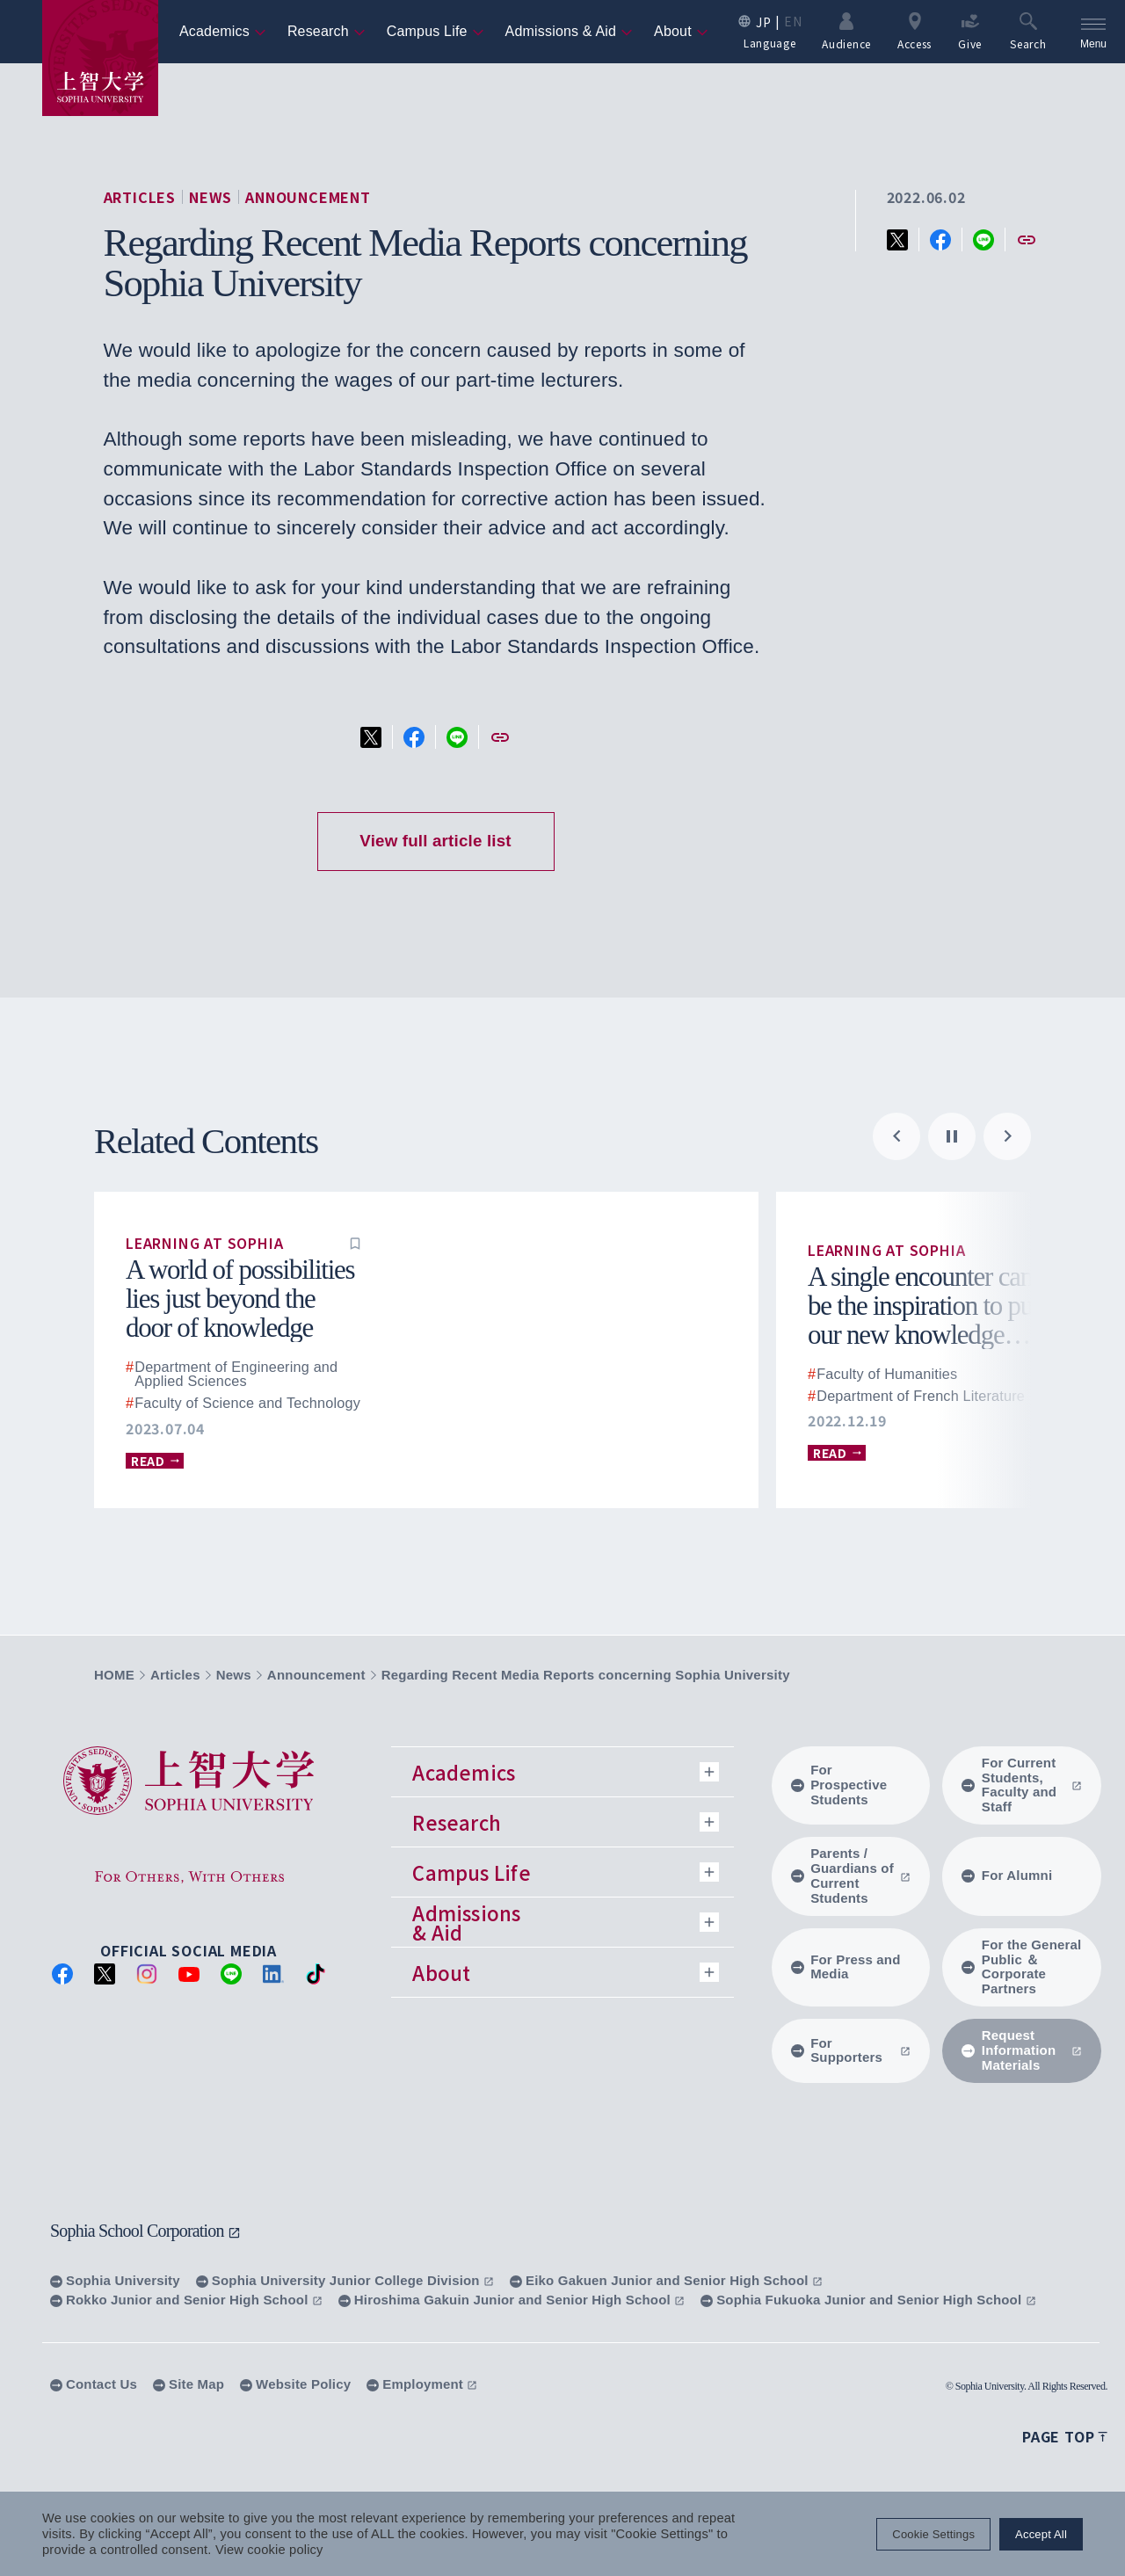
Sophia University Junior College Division (345, 2280)
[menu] (1093, 31)
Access (914, 30)
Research (326, 31)
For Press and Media (846, 1967)
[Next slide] (1007, 1136)
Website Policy (295, 2383)
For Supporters (851, 2050)
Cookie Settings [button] (933, 2534)
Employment (422, 2383)
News (210, 197)
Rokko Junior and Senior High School (186, 2299)
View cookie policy (269, 2550)
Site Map (188, 2383)
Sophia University (115, 2280)
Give (970, 30)
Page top (1064, 2436)
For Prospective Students (839, 1784)
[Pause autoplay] (952, 1136)
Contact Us (93, 2383)
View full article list (435, 840)
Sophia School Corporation (145, 2230)
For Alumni (1007, 1875)
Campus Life (435, 31)
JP (763, 22)
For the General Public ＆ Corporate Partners (1021, 1967)
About (681, 31)
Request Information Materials (1022, 2050)
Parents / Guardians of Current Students (851, 1875)
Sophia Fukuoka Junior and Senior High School (867, 2299)
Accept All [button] (1041, 2534)
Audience (846, 30)
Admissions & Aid (569, 31)
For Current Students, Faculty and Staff (1022, 1785)
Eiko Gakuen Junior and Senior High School (666, 2280)
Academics (222, 31)
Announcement (308, 197)
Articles (140, 197)
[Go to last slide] (896, 1136)
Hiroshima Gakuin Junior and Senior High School (511, 2299)
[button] (355, 1243)
